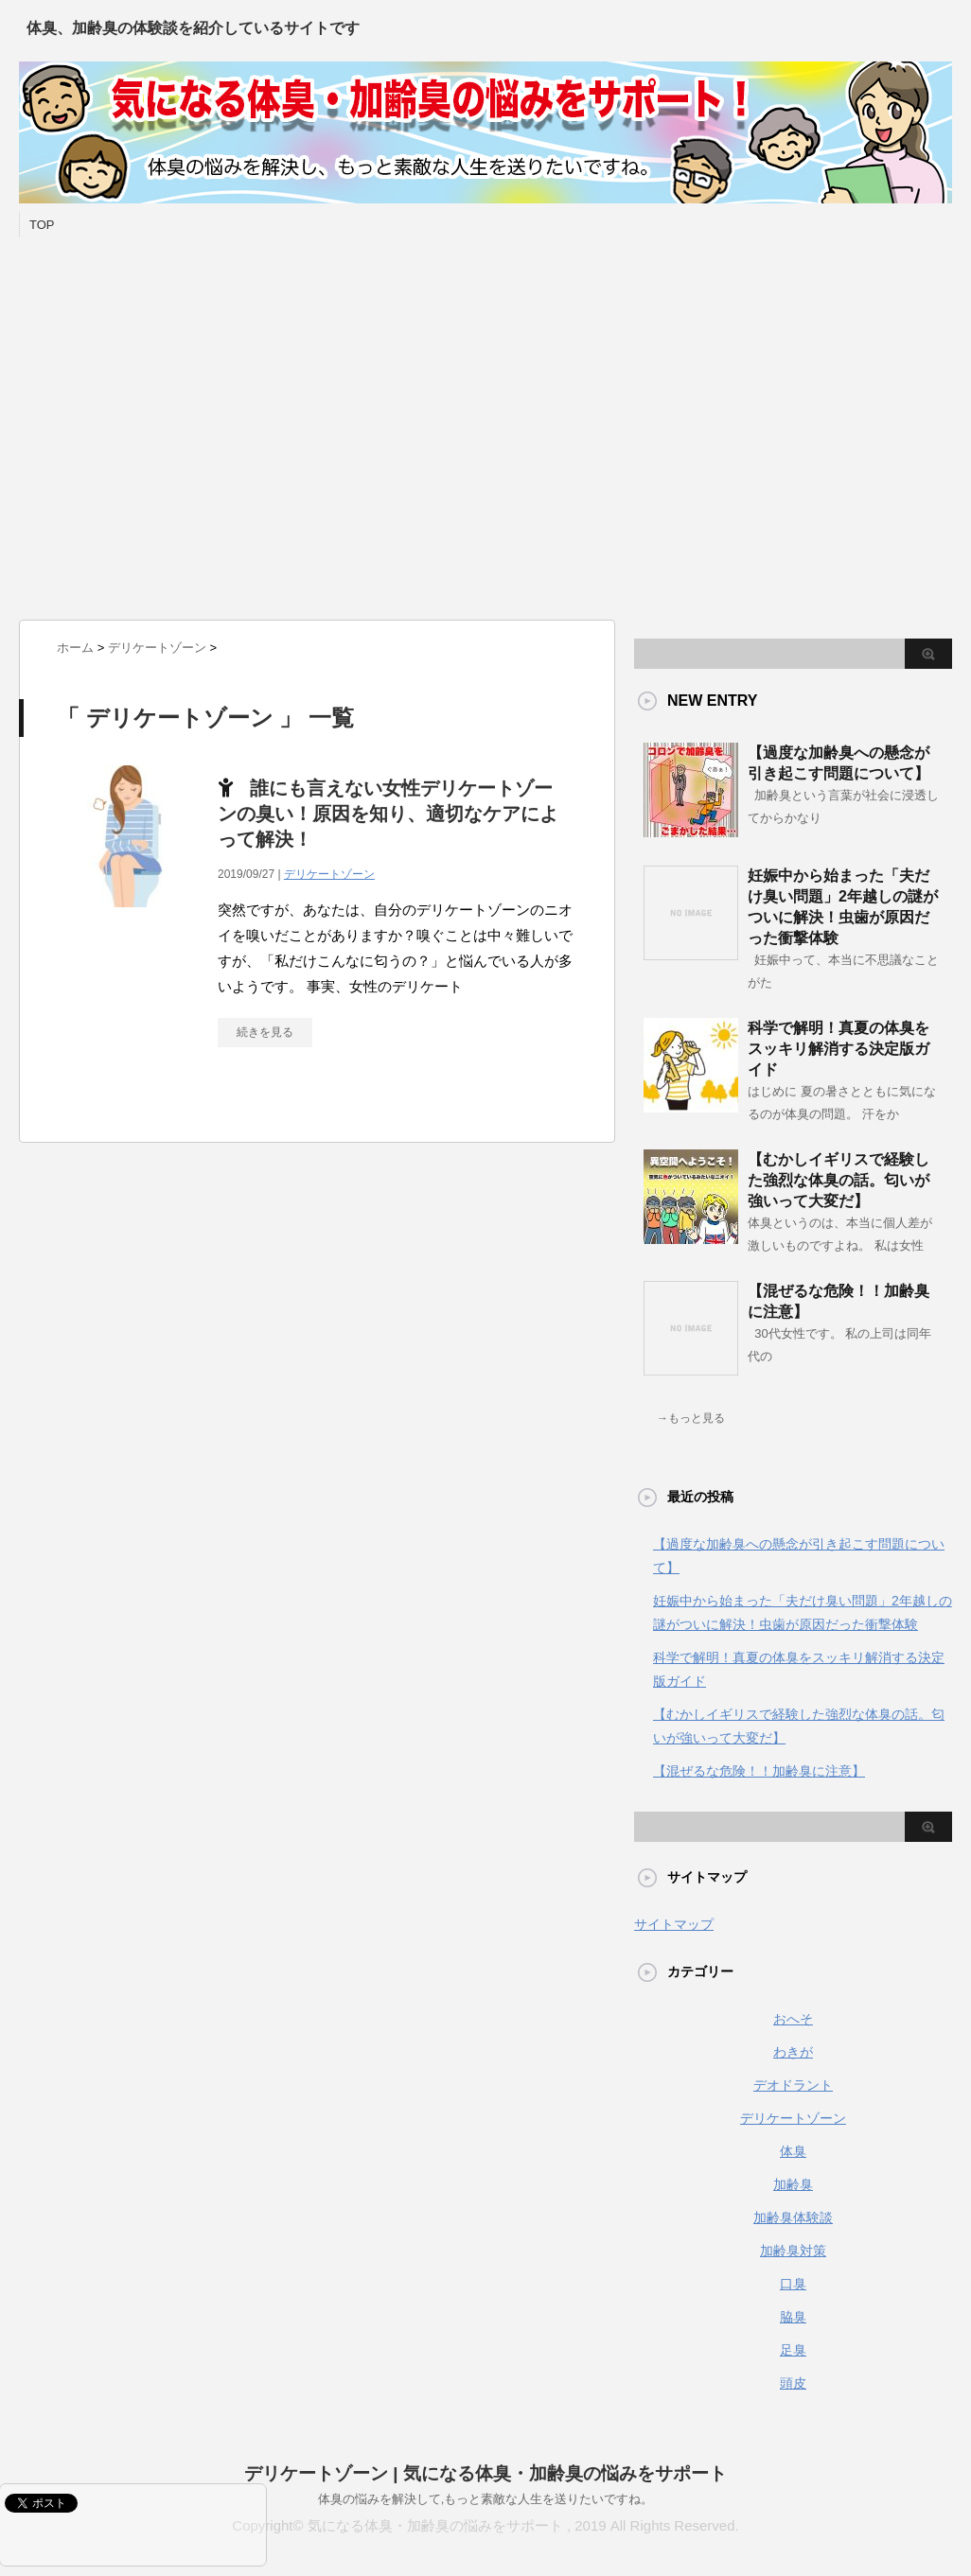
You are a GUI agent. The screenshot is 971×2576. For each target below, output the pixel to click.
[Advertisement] (177, 423)
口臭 (793, 2283)
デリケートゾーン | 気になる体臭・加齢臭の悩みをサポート (485, 2473)
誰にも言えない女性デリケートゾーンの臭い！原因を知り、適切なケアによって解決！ (388, 814)
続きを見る (265, 1032)
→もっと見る (691, 1418)
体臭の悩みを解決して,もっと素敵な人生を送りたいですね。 (486, 2499)
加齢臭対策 (793, 2250)
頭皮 (793, 2383)
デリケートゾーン (329, 874)
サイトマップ (674, 1924)
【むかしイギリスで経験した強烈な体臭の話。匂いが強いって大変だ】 (838, 1180)
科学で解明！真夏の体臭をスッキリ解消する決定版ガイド (838, 1049)
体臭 (793, 2151)
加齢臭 (793, 2184)
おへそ (793, 2018)
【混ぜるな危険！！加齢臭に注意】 (759, 1771)
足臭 (793, 2349)
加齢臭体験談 (793, 2217)
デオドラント (793, 2085)
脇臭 (793, 2316)
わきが (793, 2051)
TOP (42, 225)
